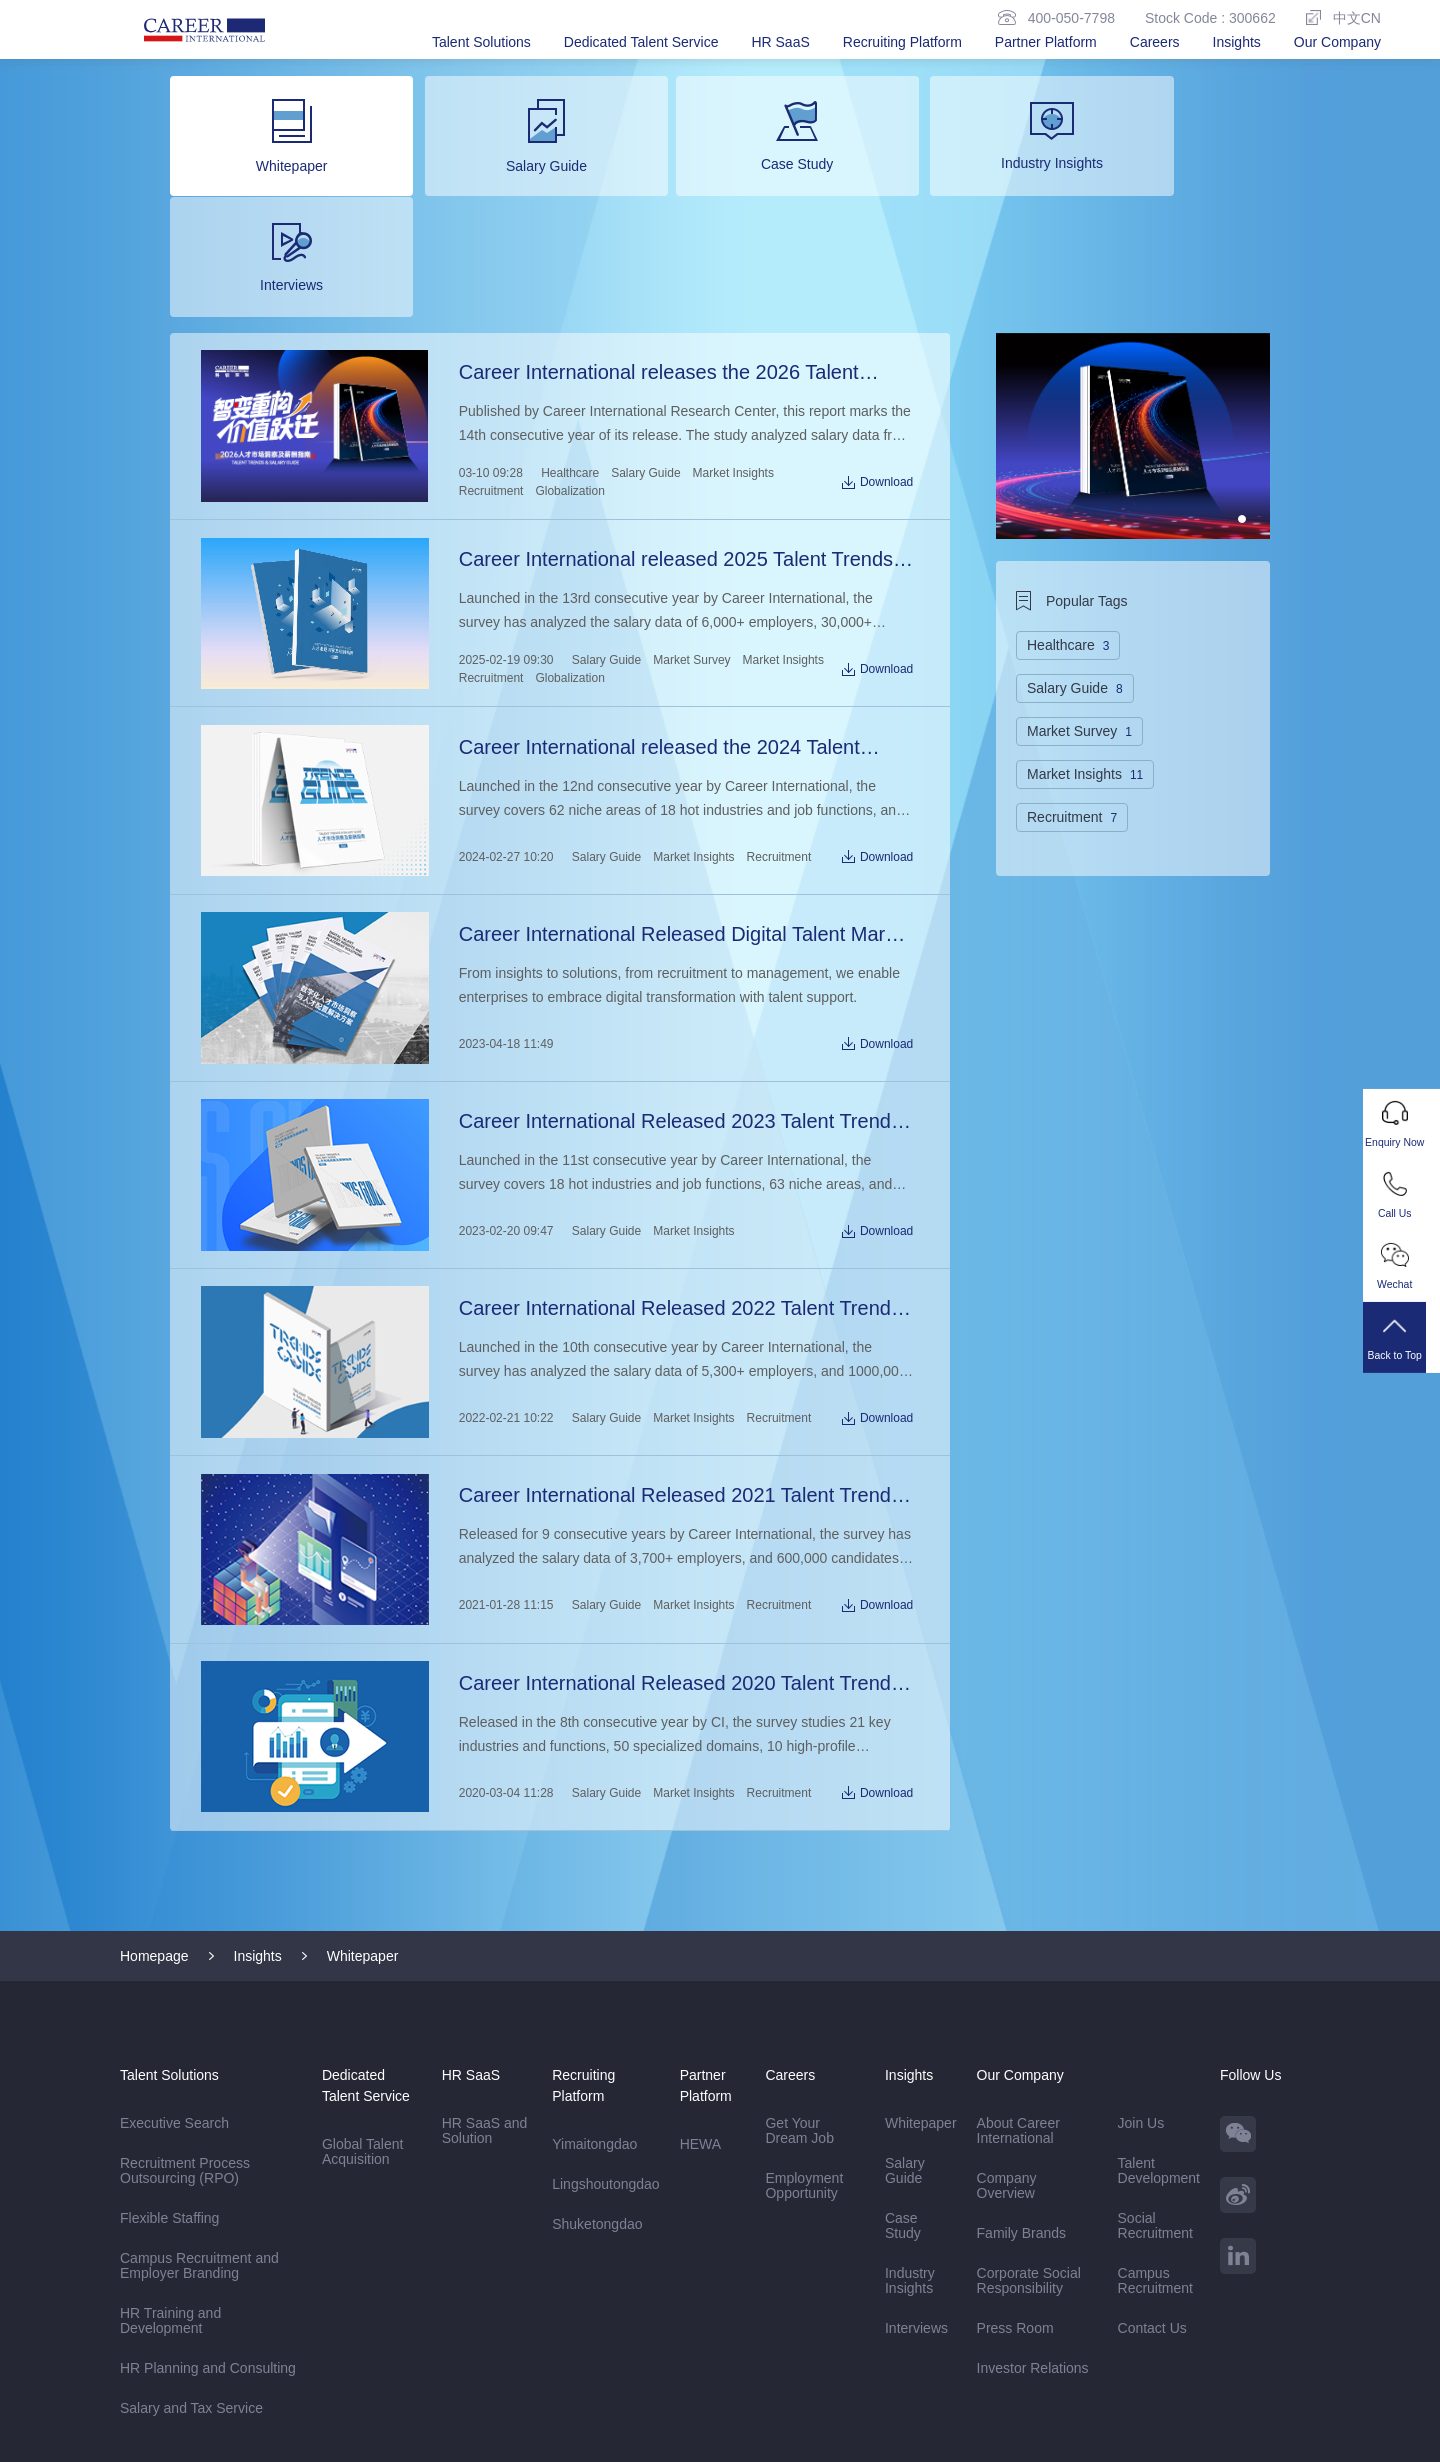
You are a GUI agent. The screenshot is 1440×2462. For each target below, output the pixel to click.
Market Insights (732, 348)
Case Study (903, 2068)
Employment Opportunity (804, 2028)
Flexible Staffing (169, 2061)
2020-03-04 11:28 (505, 1638)
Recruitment (490, 366)
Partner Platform (1046, 42)
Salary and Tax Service (191, 2251)
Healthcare (569, 348)
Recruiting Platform (902, 42)
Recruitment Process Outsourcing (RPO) (187, 2014)
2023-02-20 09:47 (505, 1089)
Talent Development (1159, 2013)
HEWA (700, 1987)
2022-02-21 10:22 (505, 1272)
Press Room (1015, 2171)
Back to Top (1401, 1347)
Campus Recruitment (1155, 2123)
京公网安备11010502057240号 (869, 2437)
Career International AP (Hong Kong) (284, 2358)
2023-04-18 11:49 (505, 906)
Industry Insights (910, 2123)
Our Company (1337, 42)
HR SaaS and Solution (485, 1973)
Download (878, 357)
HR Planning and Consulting (208, 2211)
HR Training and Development (170, 2163)
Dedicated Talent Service (641, 42)
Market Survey (690, 531)
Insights (1237, 42)
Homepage (154, 1799)
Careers (1155, 42)
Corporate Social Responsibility (1029, 2123)
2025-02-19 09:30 (505, 531)
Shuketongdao (597, 2067)
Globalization (569, 366)
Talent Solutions (481, 42)
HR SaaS (780, 42)
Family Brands (1021, 2076)
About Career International (1018, 1973)
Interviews (916, 2171)
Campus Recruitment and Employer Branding (199, 2108)
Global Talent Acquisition (362, 1994)
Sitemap (334, 2398)
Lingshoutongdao (605, 2027)
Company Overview (1007, 2028)
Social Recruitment (1155, 2068)
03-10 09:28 (490, 348)
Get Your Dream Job (799, 1973)
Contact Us (1152, 2171)
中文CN (1343, 17)
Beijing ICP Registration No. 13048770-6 (603, 2437)
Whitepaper (363, 1799)
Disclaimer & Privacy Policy (205, 2398)
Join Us (1141, 1966)
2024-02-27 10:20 (505, 723)
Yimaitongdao (594, 1987)
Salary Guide (644, 348)
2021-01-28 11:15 (505, 1455)
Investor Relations (1033, 2211)
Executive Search (174, 1966)
